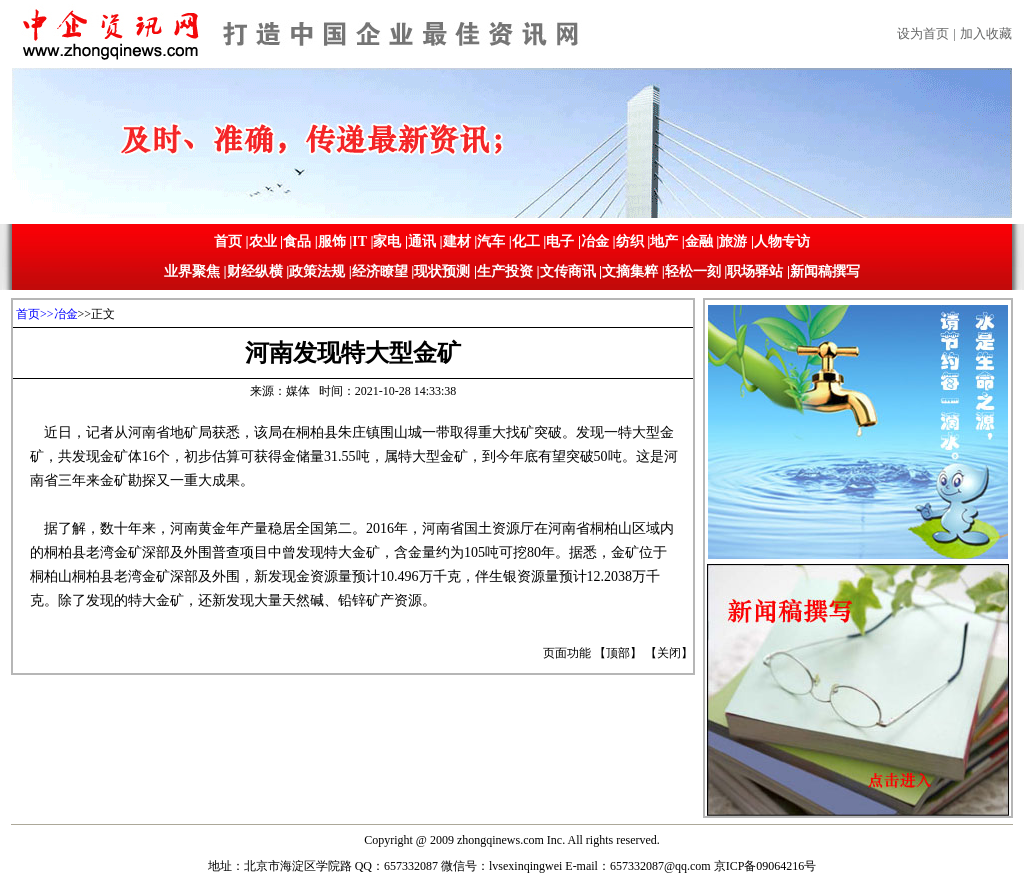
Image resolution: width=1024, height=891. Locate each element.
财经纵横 (255, 271)
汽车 (491, 241)
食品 (297, 241)
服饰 (332, 241)
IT (359, 241)
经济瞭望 (380, 271)
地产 (664, 241)
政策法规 (317, 271)
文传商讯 (568, 271)
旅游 (733, 241)
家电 (387, 241)
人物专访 (782, 241)
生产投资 (505, 271)
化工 (526, 241)
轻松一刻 (693, 271)
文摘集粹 (630, 271)
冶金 (595, 241)
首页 (228, 241)
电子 (560, 241)
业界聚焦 (192, 271)
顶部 (618, 653)
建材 (457, 241)
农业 (263, 241)
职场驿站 (755, 271)
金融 (699, 241)
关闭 (669, 653)
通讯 (422, 241)
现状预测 (442, 271)
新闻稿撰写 (825, 271)
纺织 (630, 241)
